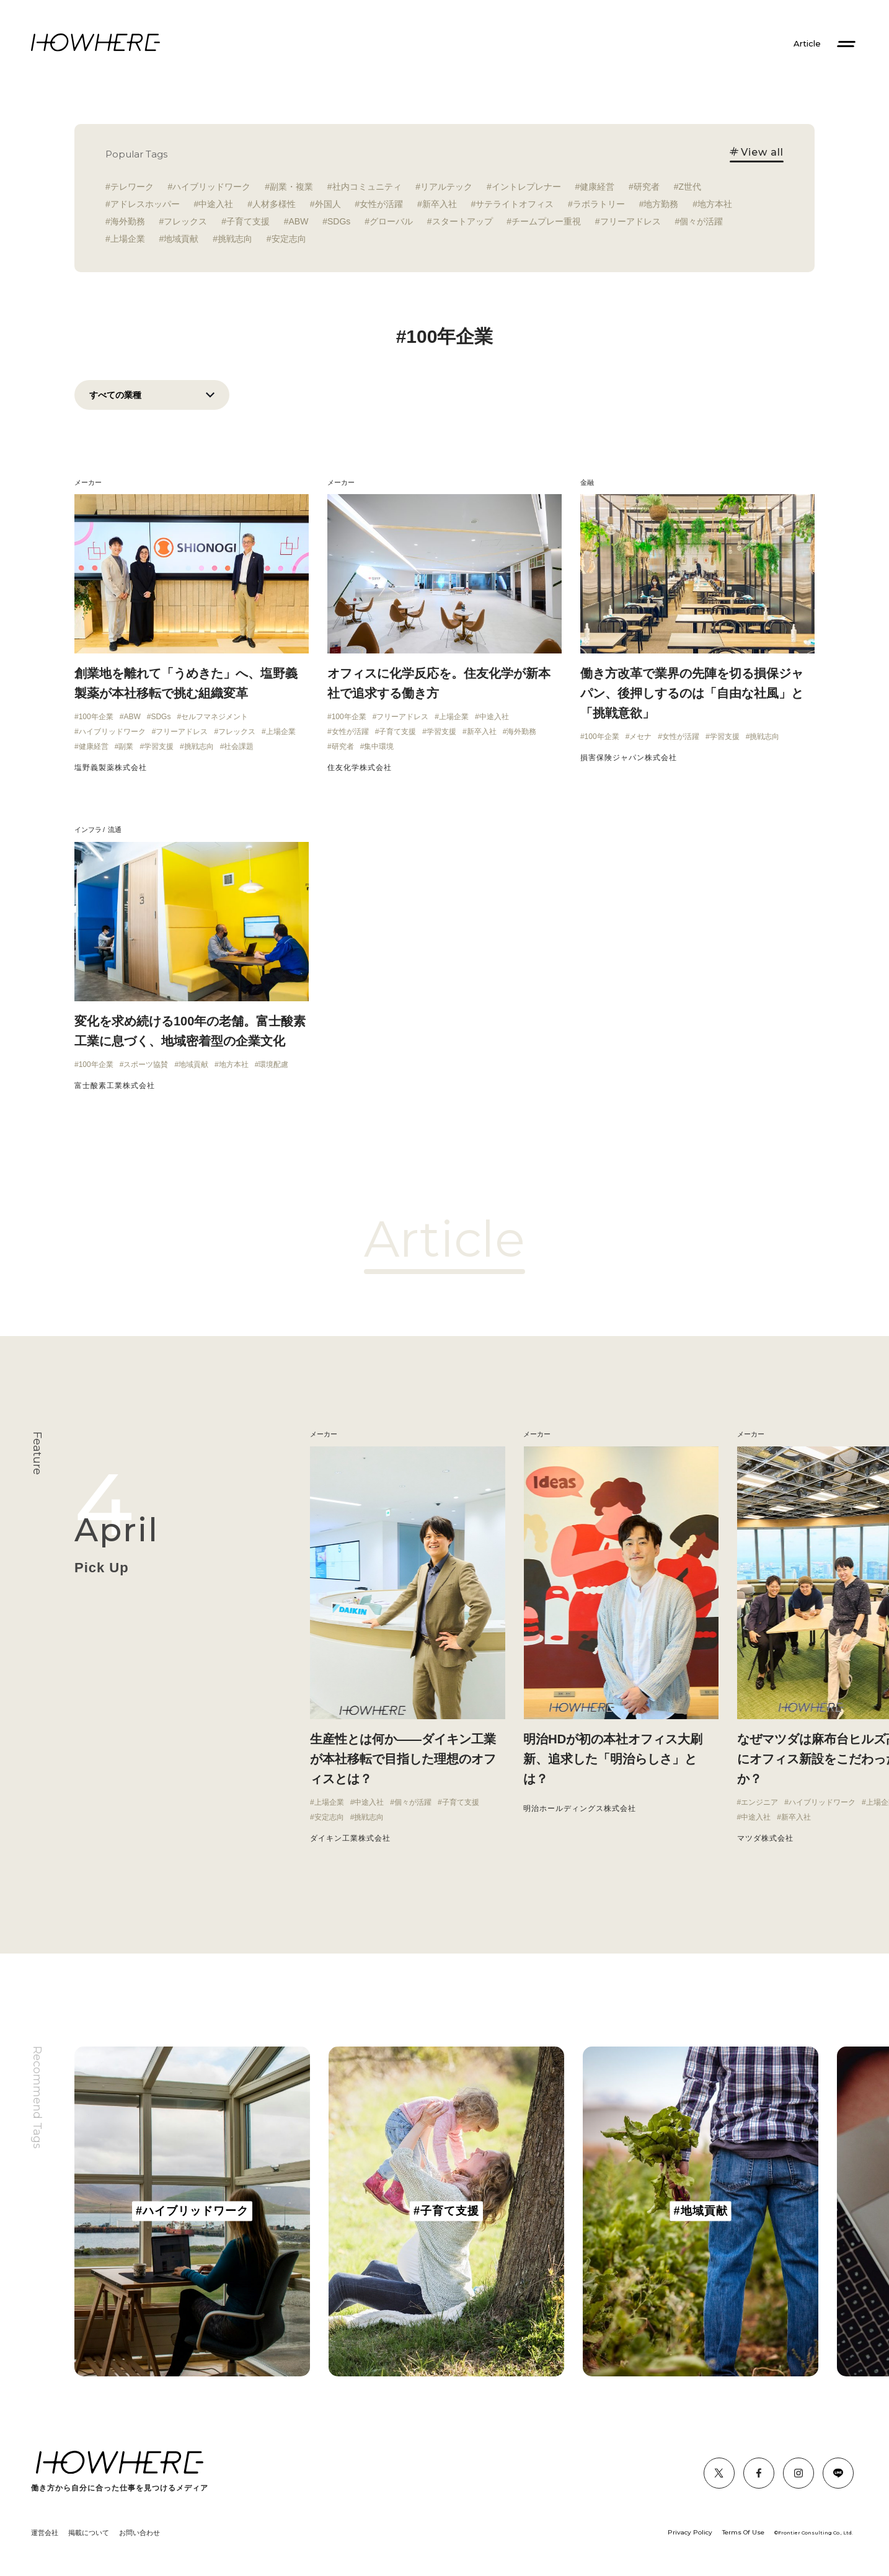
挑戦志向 (235, 239)
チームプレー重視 (546, 221)
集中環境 (379, 746)
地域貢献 (181, 239)
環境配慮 (273, 1064)
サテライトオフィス (514, 204)
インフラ (88, 829)
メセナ (640, 736)
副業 (125, 746)
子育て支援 (248, 221)
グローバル (391, 221)
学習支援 (159, 746)
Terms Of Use (743, 2532)
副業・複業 (291, 187)
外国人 (328, 204)
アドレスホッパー (145, 204)
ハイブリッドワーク (211, 187)
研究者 (647, 187)
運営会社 (44, 2532)
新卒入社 (439, 204)
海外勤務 (127, 221)
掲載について (88, 2532)
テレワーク (132, 187)
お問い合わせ (139, 2532)
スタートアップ (462, 221)
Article (807, 43)
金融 (587, 482)
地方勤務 (661, 204)
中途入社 (215, 204)
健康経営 (597, 187)
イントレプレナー (526, 187)
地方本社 (714, 204)
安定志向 (289, 239)
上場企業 (127, 239)
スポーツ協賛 (145, 1064)
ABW (299, 221)
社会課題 (239, 746)
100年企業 (96, 716)
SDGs (338, 221)
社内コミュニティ (367, 187)
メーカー (88, 482)
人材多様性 (274, 204)
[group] (192, 2211)
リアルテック (446, 187)
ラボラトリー (599, 204)
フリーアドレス (630, 221)
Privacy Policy (690, 2532)
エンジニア (759, 1802)
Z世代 (689, 187)
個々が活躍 (701, 221)
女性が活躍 (381, 204)
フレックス (185, 221)
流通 (115, 829)
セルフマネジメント (214, 716)
